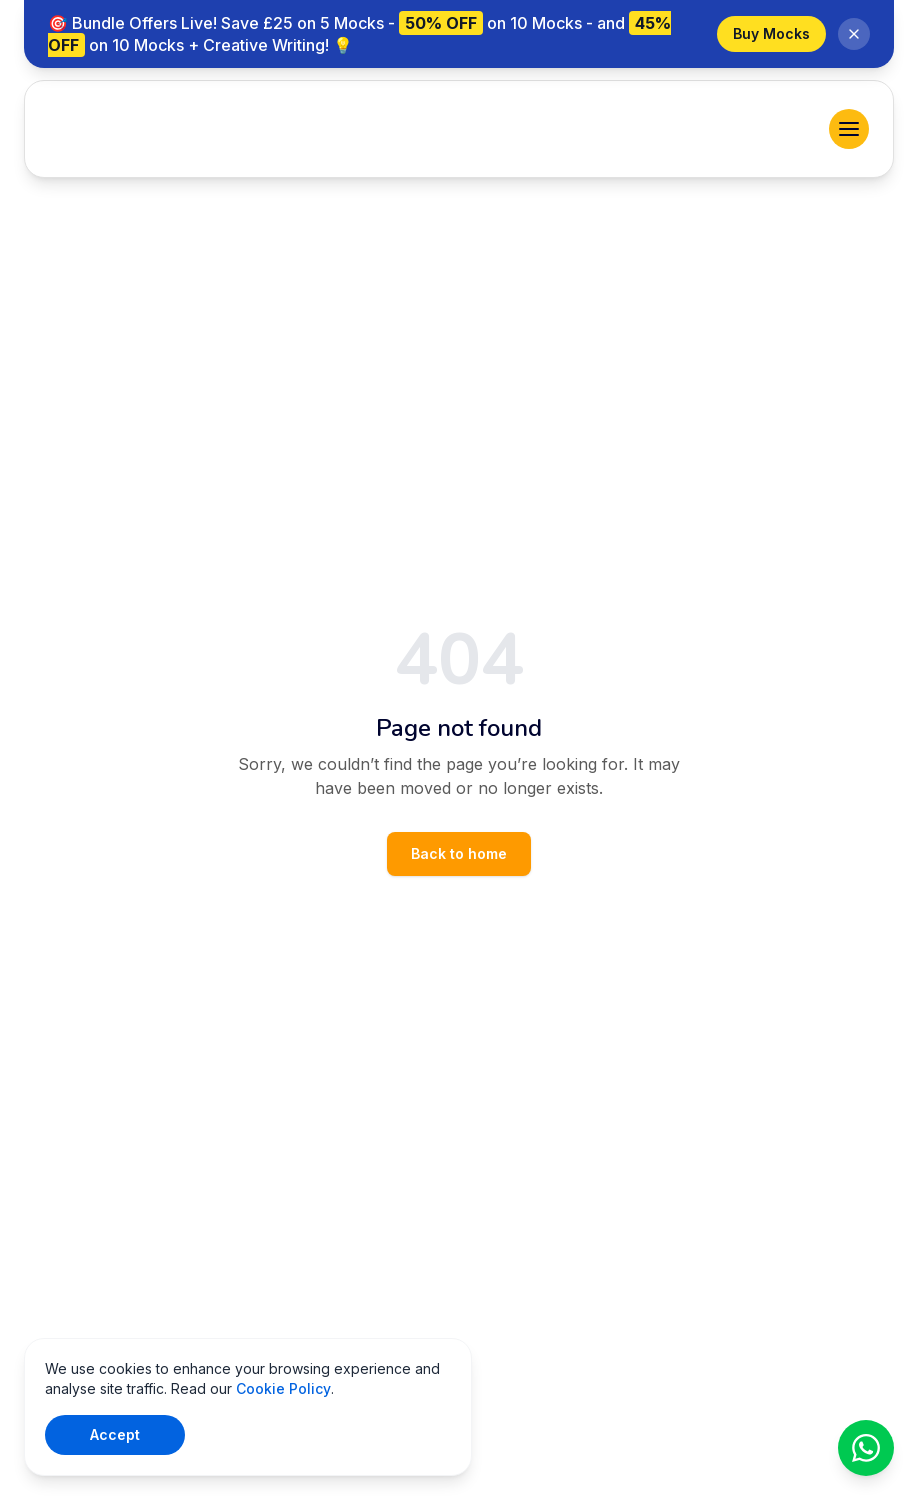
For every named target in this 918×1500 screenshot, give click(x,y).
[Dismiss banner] (854, 34)
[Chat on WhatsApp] (866, 1448)
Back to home (459, 853)
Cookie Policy (283, 1388)
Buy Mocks (771, 33)
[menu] (849, 129)
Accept (115, 1434)
